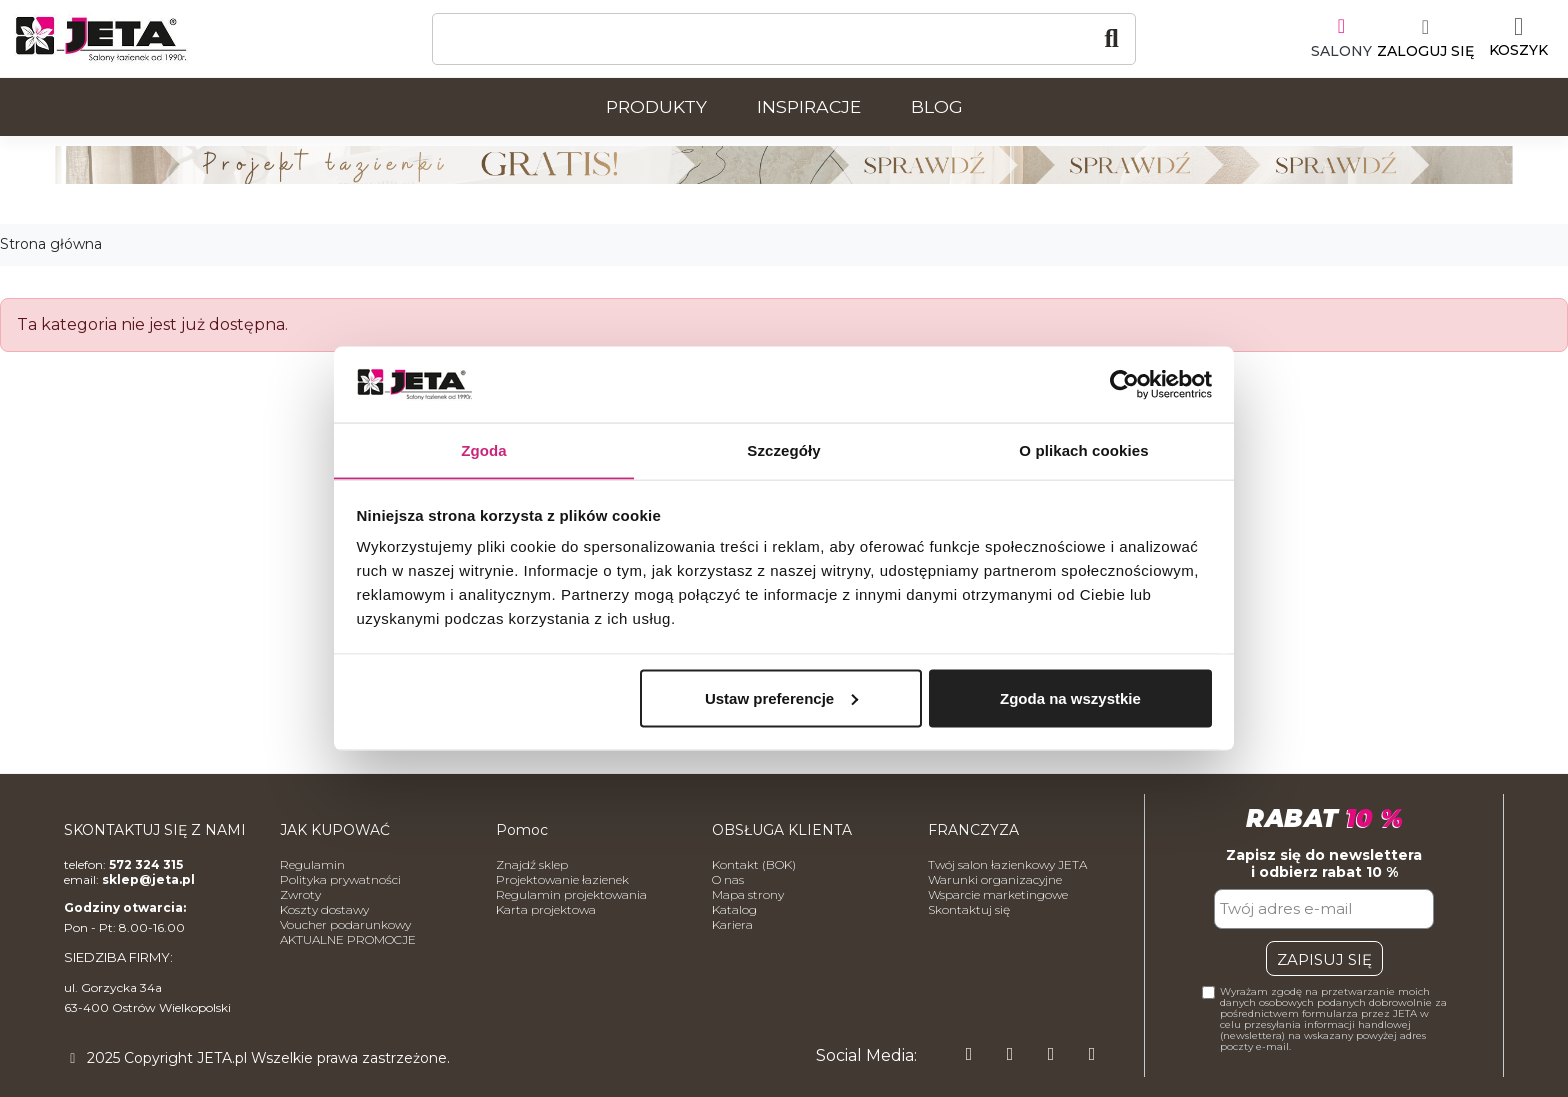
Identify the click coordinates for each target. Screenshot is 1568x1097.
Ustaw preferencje (781, 698)
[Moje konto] (1425, 39)
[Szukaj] (784, 39)
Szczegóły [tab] (783, 449)
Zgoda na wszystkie (1070, 698)
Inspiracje (809, 106)
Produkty (656, 106)
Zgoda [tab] (484, 449)
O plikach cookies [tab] (1083, 449)
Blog (937, 106)
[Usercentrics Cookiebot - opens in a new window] (1124, 384)
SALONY (1341, 51)
